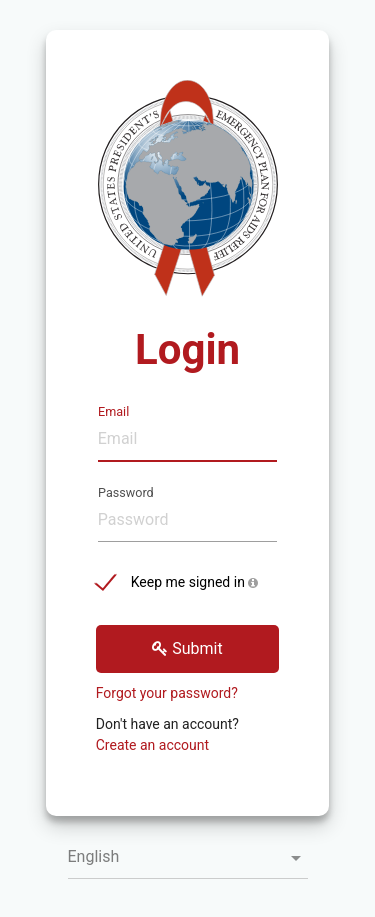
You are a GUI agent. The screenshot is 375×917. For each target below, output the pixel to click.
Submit (187, 648)
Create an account (152, 745)
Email (113, 410)
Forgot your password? (167, 693)
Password (126, 491)
